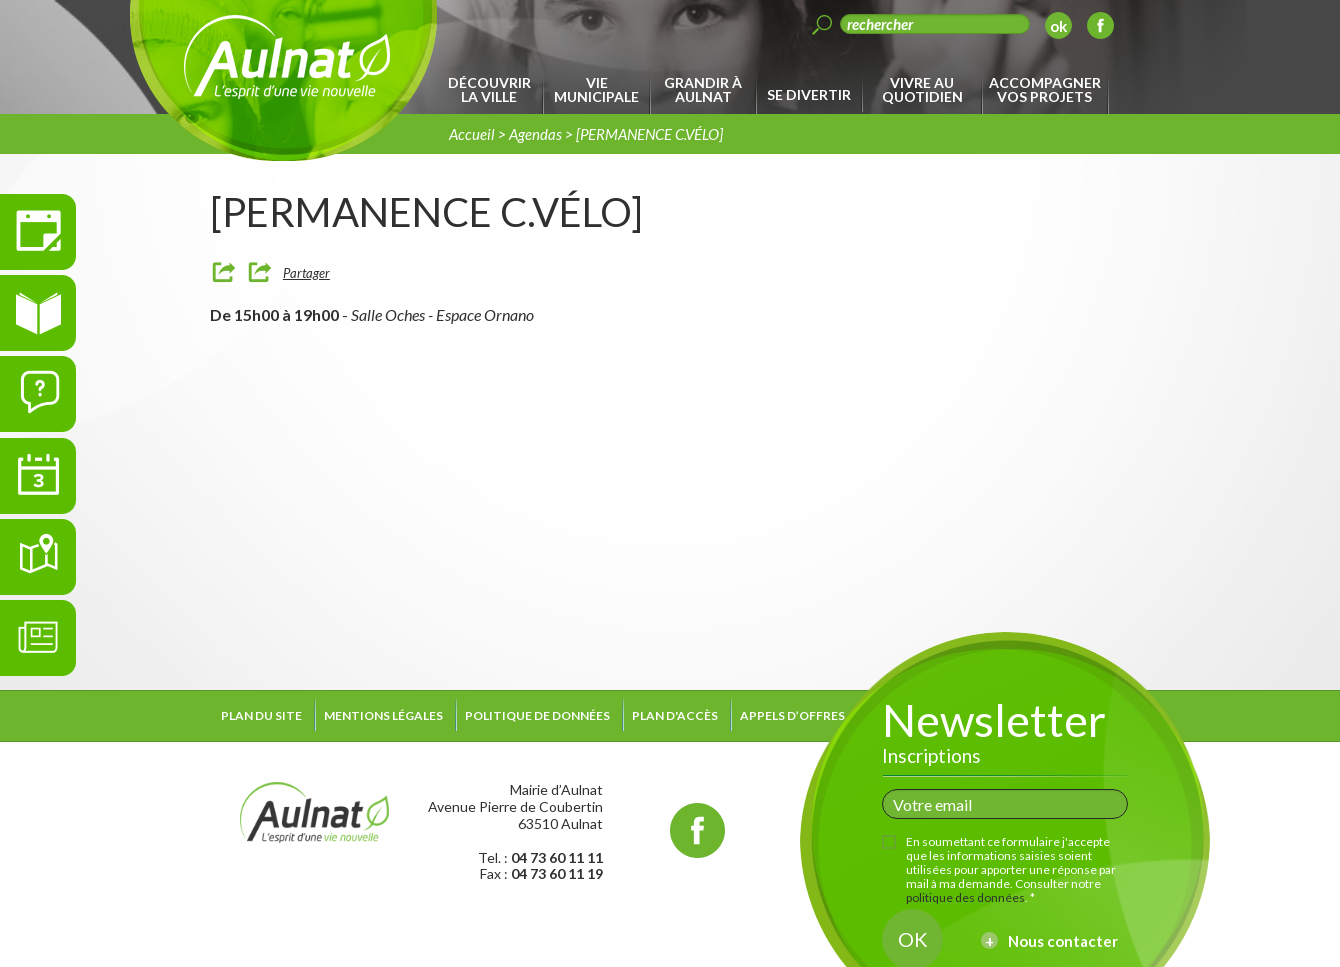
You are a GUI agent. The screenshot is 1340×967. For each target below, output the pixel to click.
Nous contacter (1063, 941)
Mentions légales (383, 715)
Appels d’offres (792, 715)
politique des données (965, 897)
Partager (306, 273)
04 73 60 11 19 (557, 873)
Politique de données (537, 715)
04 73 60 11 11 (557, 857)
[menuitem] (492, 90)
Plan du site (261, 715)
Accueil (472, 134)
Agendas (535, 134)
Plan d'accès (675, 715)
